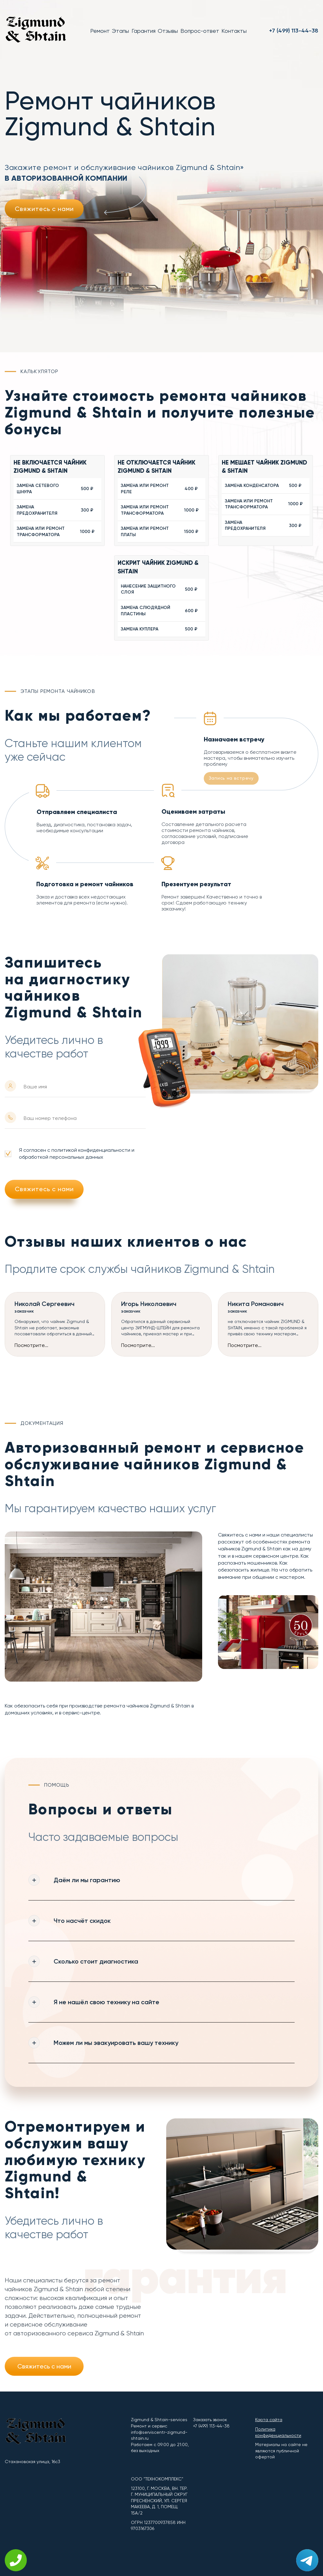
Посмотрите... (31, 1345)
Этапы (120, 30)
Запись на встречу (231, 778)
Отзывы (168, 30)
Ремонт (100, 30)
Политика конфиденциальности (278, 2432)
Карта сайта (268, 2419)
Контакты (234, 30)
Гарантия (144, 30)
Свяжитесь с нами (44, 209)
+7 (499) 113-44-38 (293, 30)
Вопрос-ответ (199, 30)
